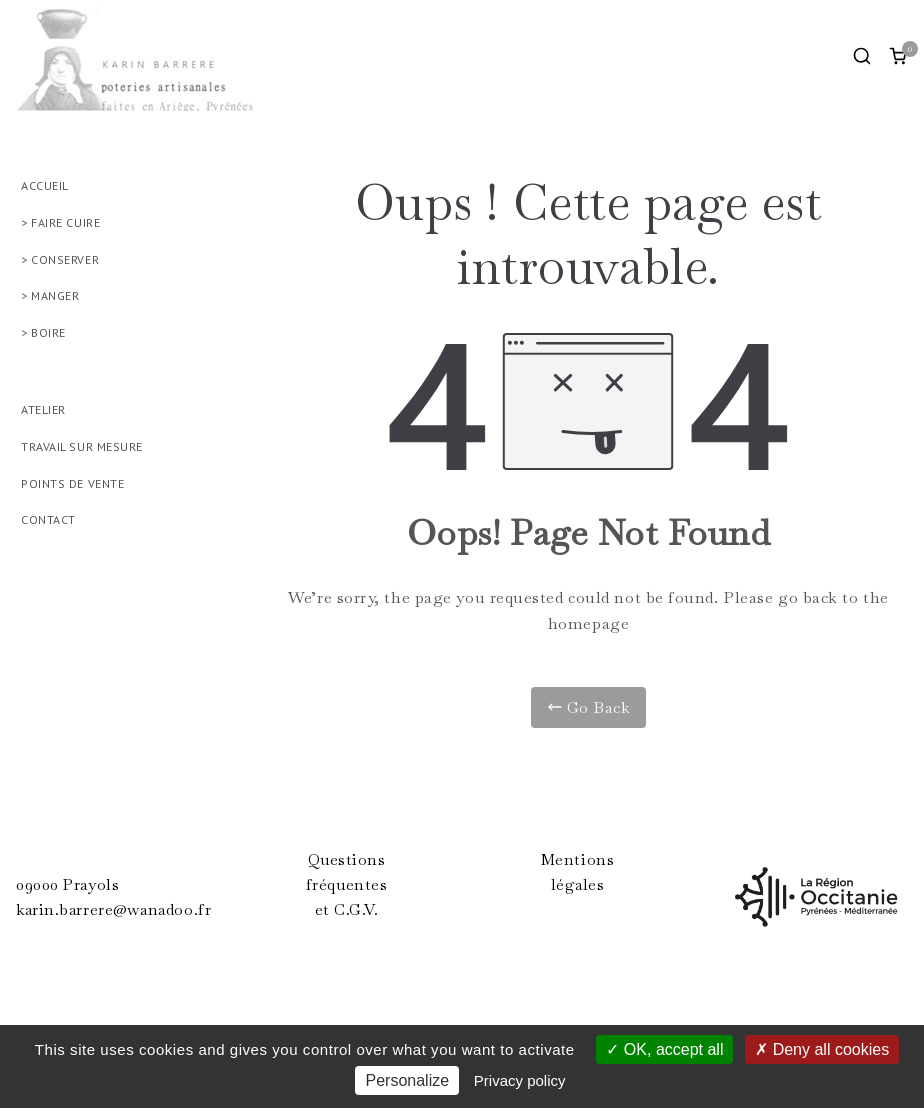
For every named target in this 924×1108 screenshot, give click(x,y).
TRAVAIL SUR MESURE (82, 446)
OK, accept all (664, 1049)
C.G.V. (356, 910)
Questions (347, 860)
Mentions (577, 860)
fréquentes (347, 885)
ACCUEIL (45, 185)
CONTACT (48, 519)
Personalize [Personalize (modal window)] (407, 1080)
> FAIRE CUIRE (60, 222)
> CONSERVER (60, 259)
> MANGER (50, 295)
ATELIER (43, 409)
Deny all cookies (822, 1049)
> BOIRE (43, 332)
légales (578, 885)
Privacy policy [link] (520, 1080)
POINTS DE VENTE (72, 483)
